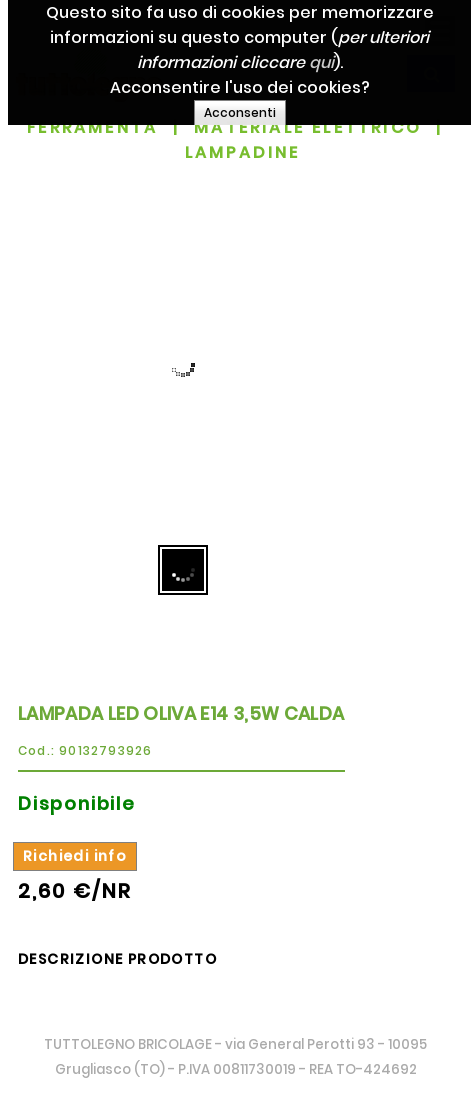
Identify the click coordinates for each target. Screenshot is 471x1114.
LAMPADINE (243, 152)
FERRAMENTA (92, 127)
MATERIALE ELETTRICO (308, 127)
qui (331, 62)
